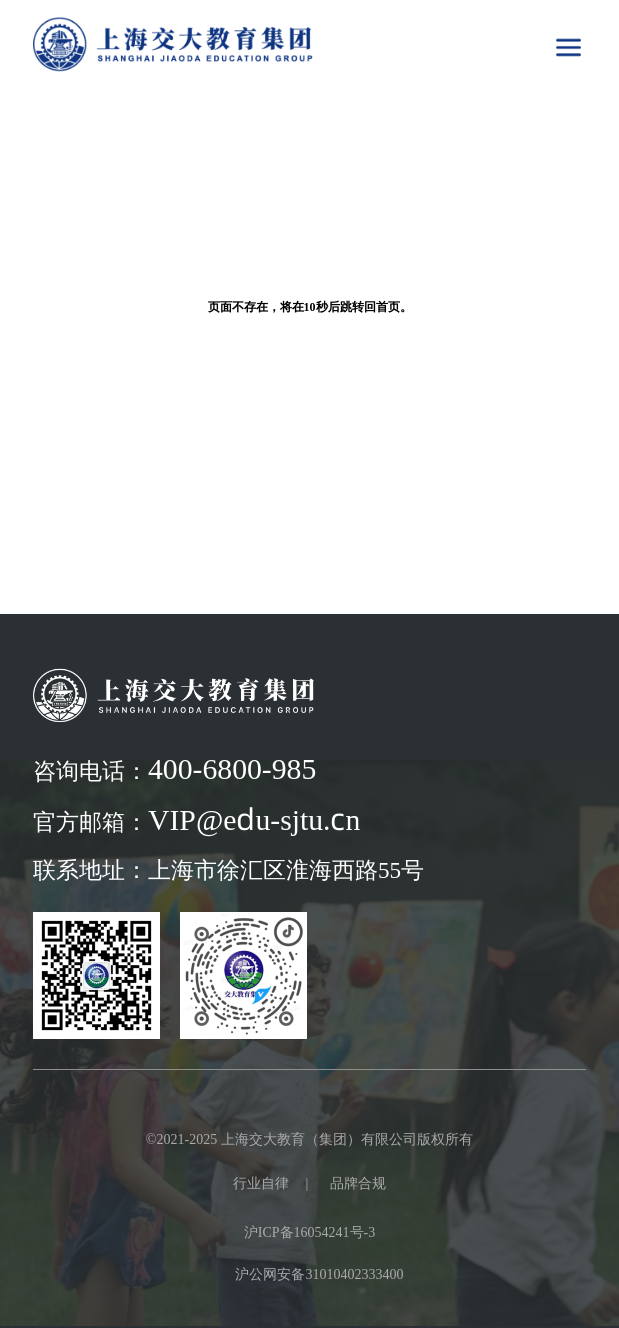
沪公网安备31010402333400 (319, 1274)
